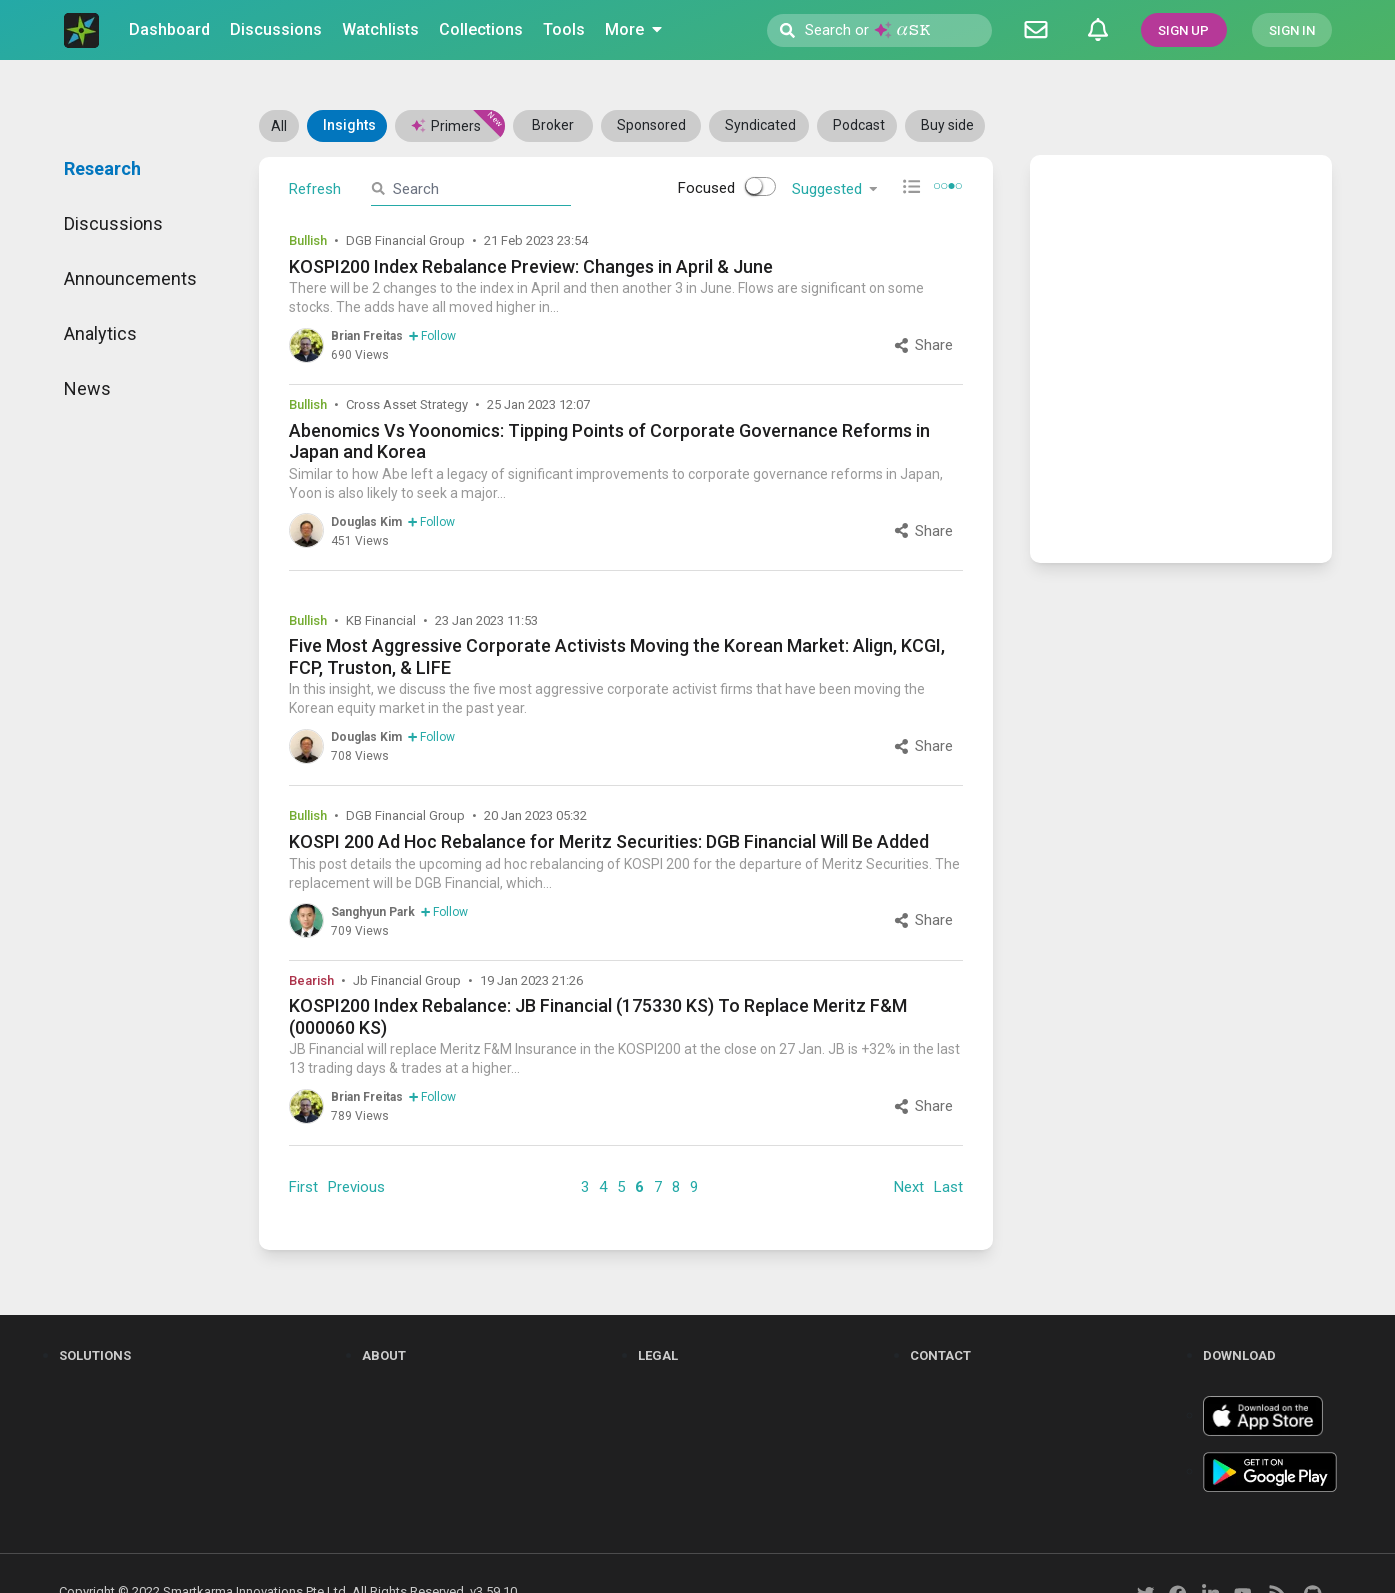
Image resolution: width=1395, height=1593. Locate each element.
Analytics (100, 333)
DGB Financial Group (405, 240)
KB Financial (381, 620)
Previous (356, 1187)
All (279, 126)
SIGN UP (1183, 30)
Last (948, 1187)
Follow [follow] (432, 336)
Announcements (130, 278)
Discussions (113, 223)
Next (909, 1187)
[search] (477, 188)
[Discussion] (1036, 30)
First (303, 1187)
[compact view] (911, 187)
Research (102, 168)
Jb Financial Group (407, 980)
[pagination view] (948, 188)
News (87, 388)
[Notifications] (1098, 30)
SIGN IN (1292, 30)
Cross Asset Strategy (407, 404)
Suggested (836, 189)
